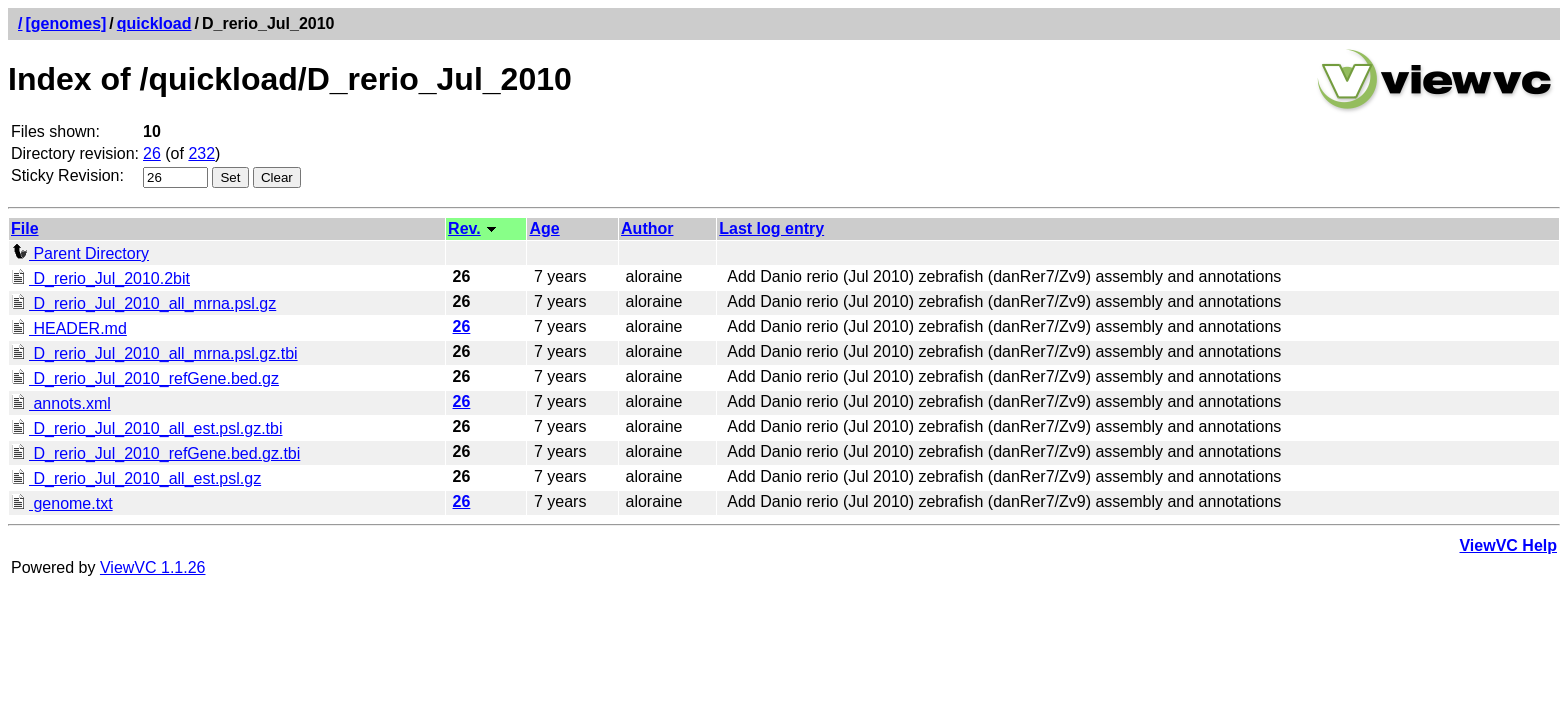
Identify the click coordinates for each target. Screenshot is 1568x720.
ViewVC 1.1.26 (153, 567)
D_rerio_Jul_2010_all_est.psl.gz (136, 478)
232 (201, 153)
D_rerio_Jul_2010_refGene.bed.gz (145, 378)
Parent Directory (80, 253)
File (25, 228)
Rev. (464, 228)
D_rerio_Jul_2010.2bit (100, 278)
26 (152, 153)
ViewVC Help (1508, 545)
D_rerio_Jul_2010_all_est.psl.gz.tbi (146, 428)
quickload (154, 23)
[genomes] (65, 23)
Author (647, 228)
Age (544, 228)
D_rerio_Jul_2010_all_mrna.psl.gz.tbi (154, 353)
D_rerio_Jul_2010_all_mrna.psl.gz (143, 303)
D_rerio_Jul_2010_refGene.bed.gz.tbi (155, 453)
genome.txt (62, 503)
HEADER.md (69, 328)
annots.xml (61, 403)
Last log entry (771, 228)
